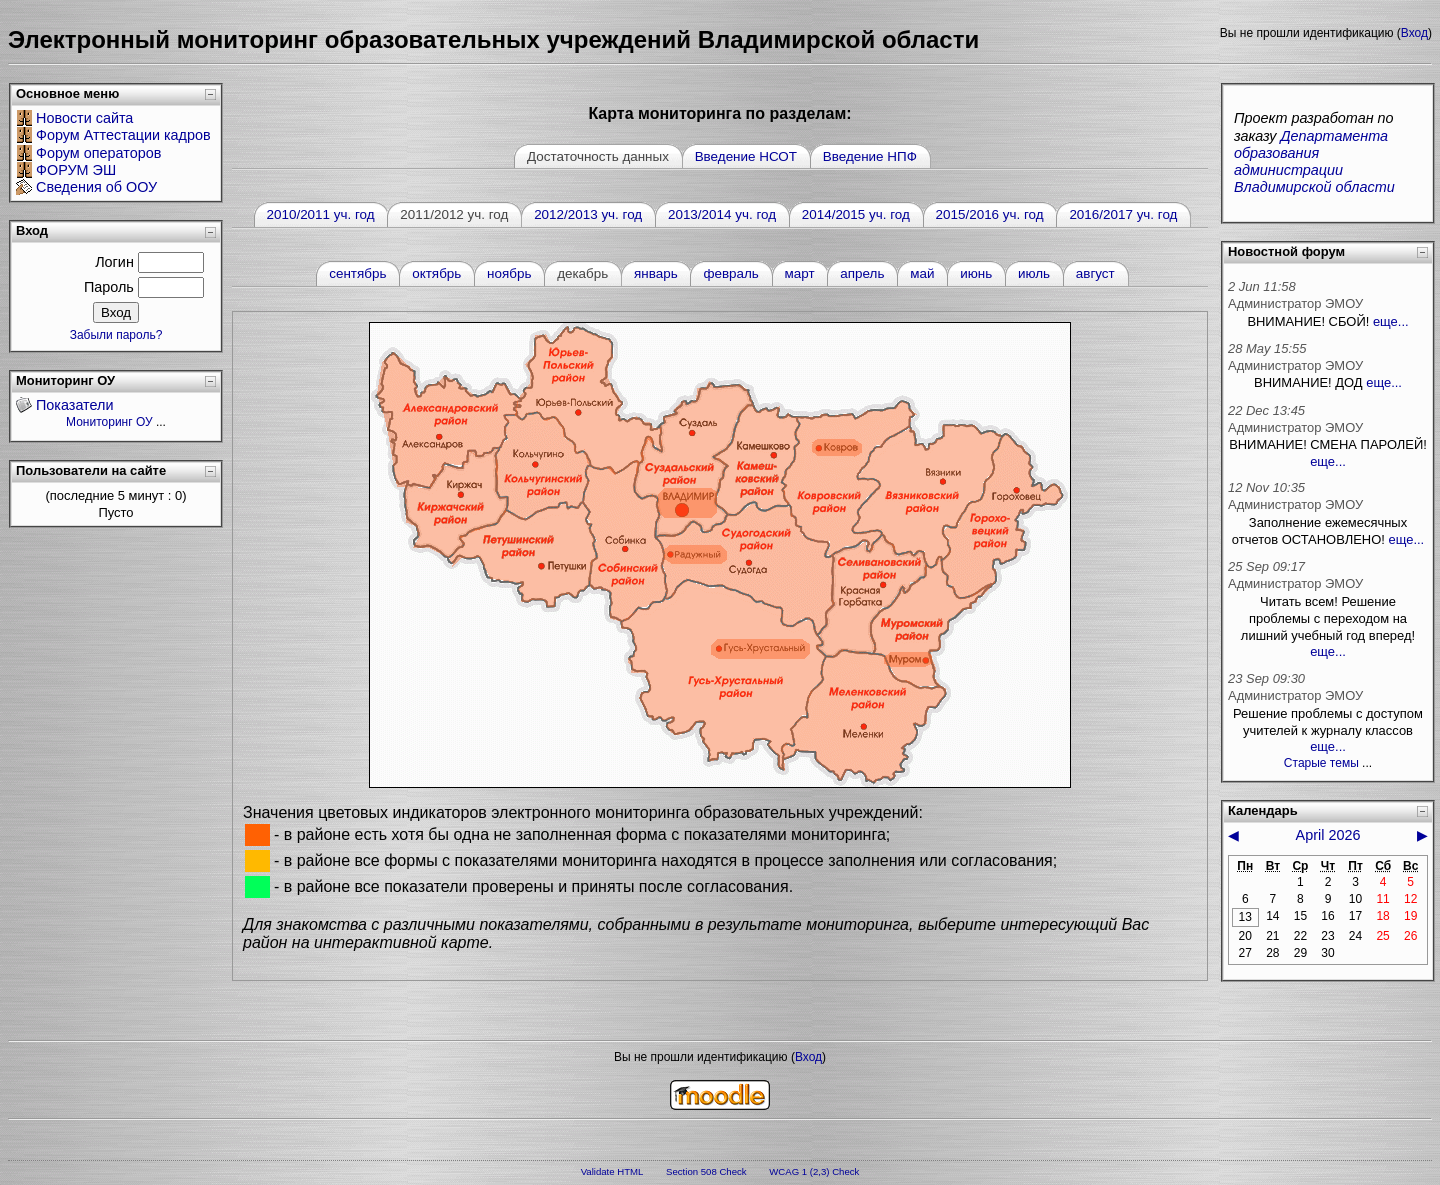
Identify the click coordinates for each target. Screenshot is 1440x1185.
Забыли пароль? (116, 335)
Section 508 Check (706, 1171)
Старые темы (1321, 763)
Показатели (74, 405)
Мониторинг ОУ (109, 422)
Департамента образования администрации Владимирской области (1314, 162)
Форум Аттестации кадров (123, 135)
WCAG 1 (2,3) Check (814, 1171)
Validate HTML (612, 1171)
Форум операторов (98, 153)
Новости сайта (84, 118)
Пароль (109, 287)
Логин (114, 262)
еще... (1391, 321)
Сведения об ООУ (96, 187)
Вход (1414, 33)
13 (1245, 917)
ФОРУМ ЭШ (76, 170)
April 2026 (1328, 835)
